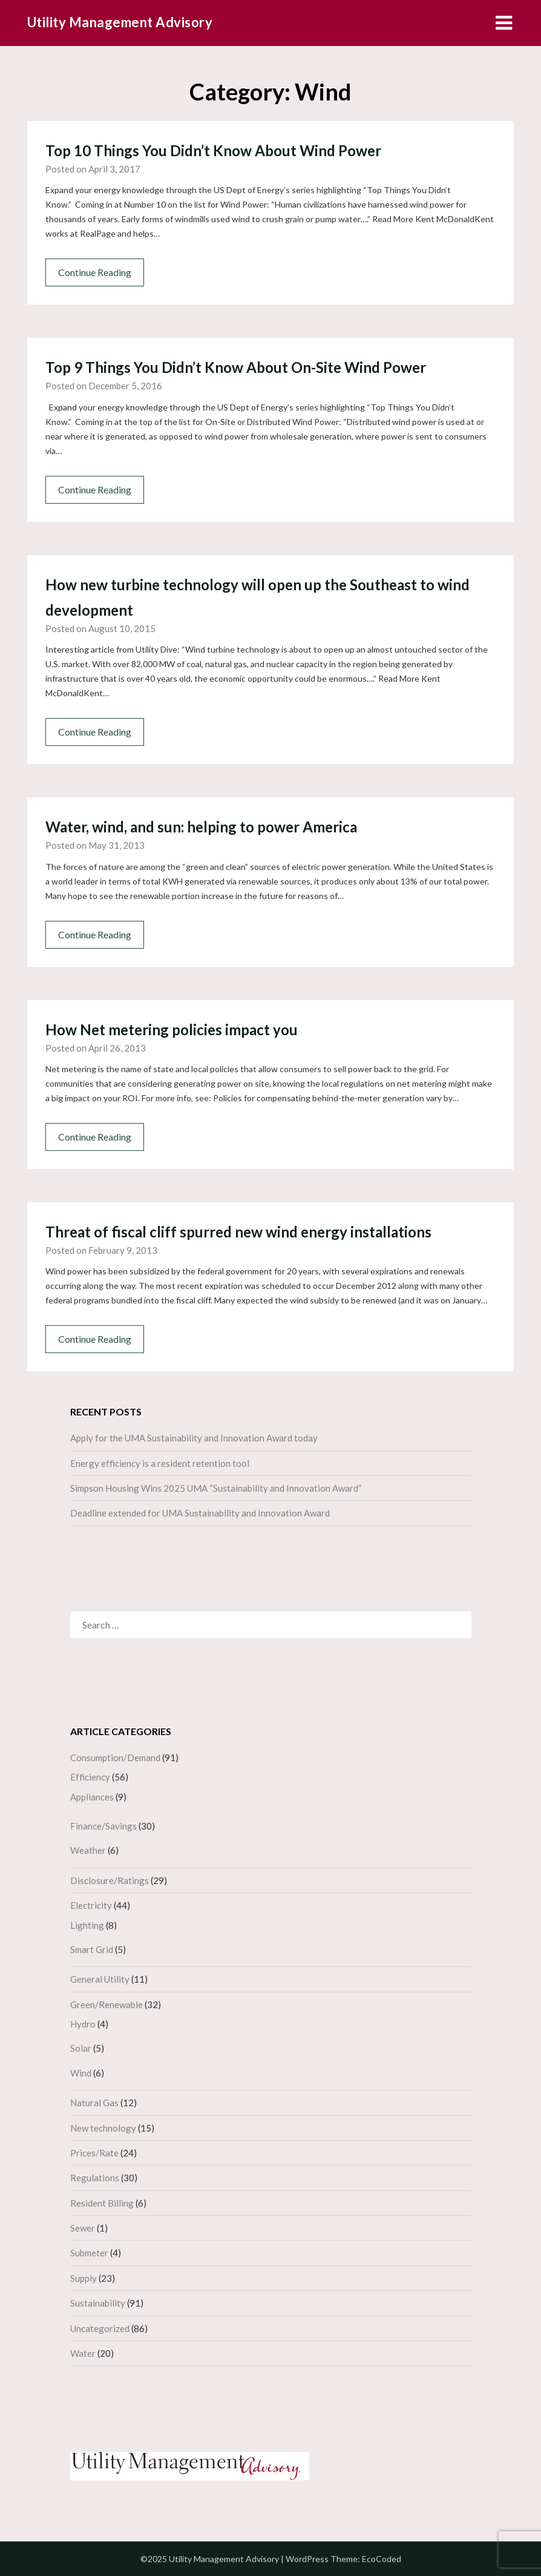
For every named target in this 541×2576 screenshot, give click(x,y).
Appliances (92, 1796)
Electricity (91, 1905)
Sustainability (97, 2303)
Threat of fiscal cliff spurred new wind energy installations (238, 1231)
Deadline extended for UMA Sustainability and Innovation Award (200, 1512)
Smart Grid (91, 1949)
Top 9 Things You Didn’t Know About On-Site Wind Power (235, 367)
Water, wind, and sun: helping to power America (201, 826)
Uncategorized (100, 2328)
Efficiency (90, 1776)
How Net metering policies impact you (171, 1029)
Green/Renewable (106, 2004)
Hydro (83, 2023)
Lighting (87, 1925)
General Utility (100, 1979)
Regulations (94, 2177)
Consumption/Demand (115, 1757)
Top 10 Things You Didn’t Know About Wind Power (213, 150)
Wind (80, 2072)
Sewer (82, 2227)
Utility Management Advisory (120, 22)
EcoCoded (381, 2559)
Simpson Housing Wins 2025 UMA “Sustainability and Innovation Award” (215, 1488)
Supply (83, 2278)
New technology (103, 2128)
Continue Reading (94, 272)
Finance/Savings (103, 1825)
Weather (88, 1850)
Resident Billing (102, 2203)
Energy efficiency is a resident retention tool (159, 1463)
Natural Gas (94, 2102)
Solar (80, 2048)
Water (83, 2353)
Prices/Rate (94, 2152)
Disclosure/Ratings (109, 1880)
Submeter (89, 2252)
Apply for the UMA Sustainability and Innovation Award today (194, 1437)
